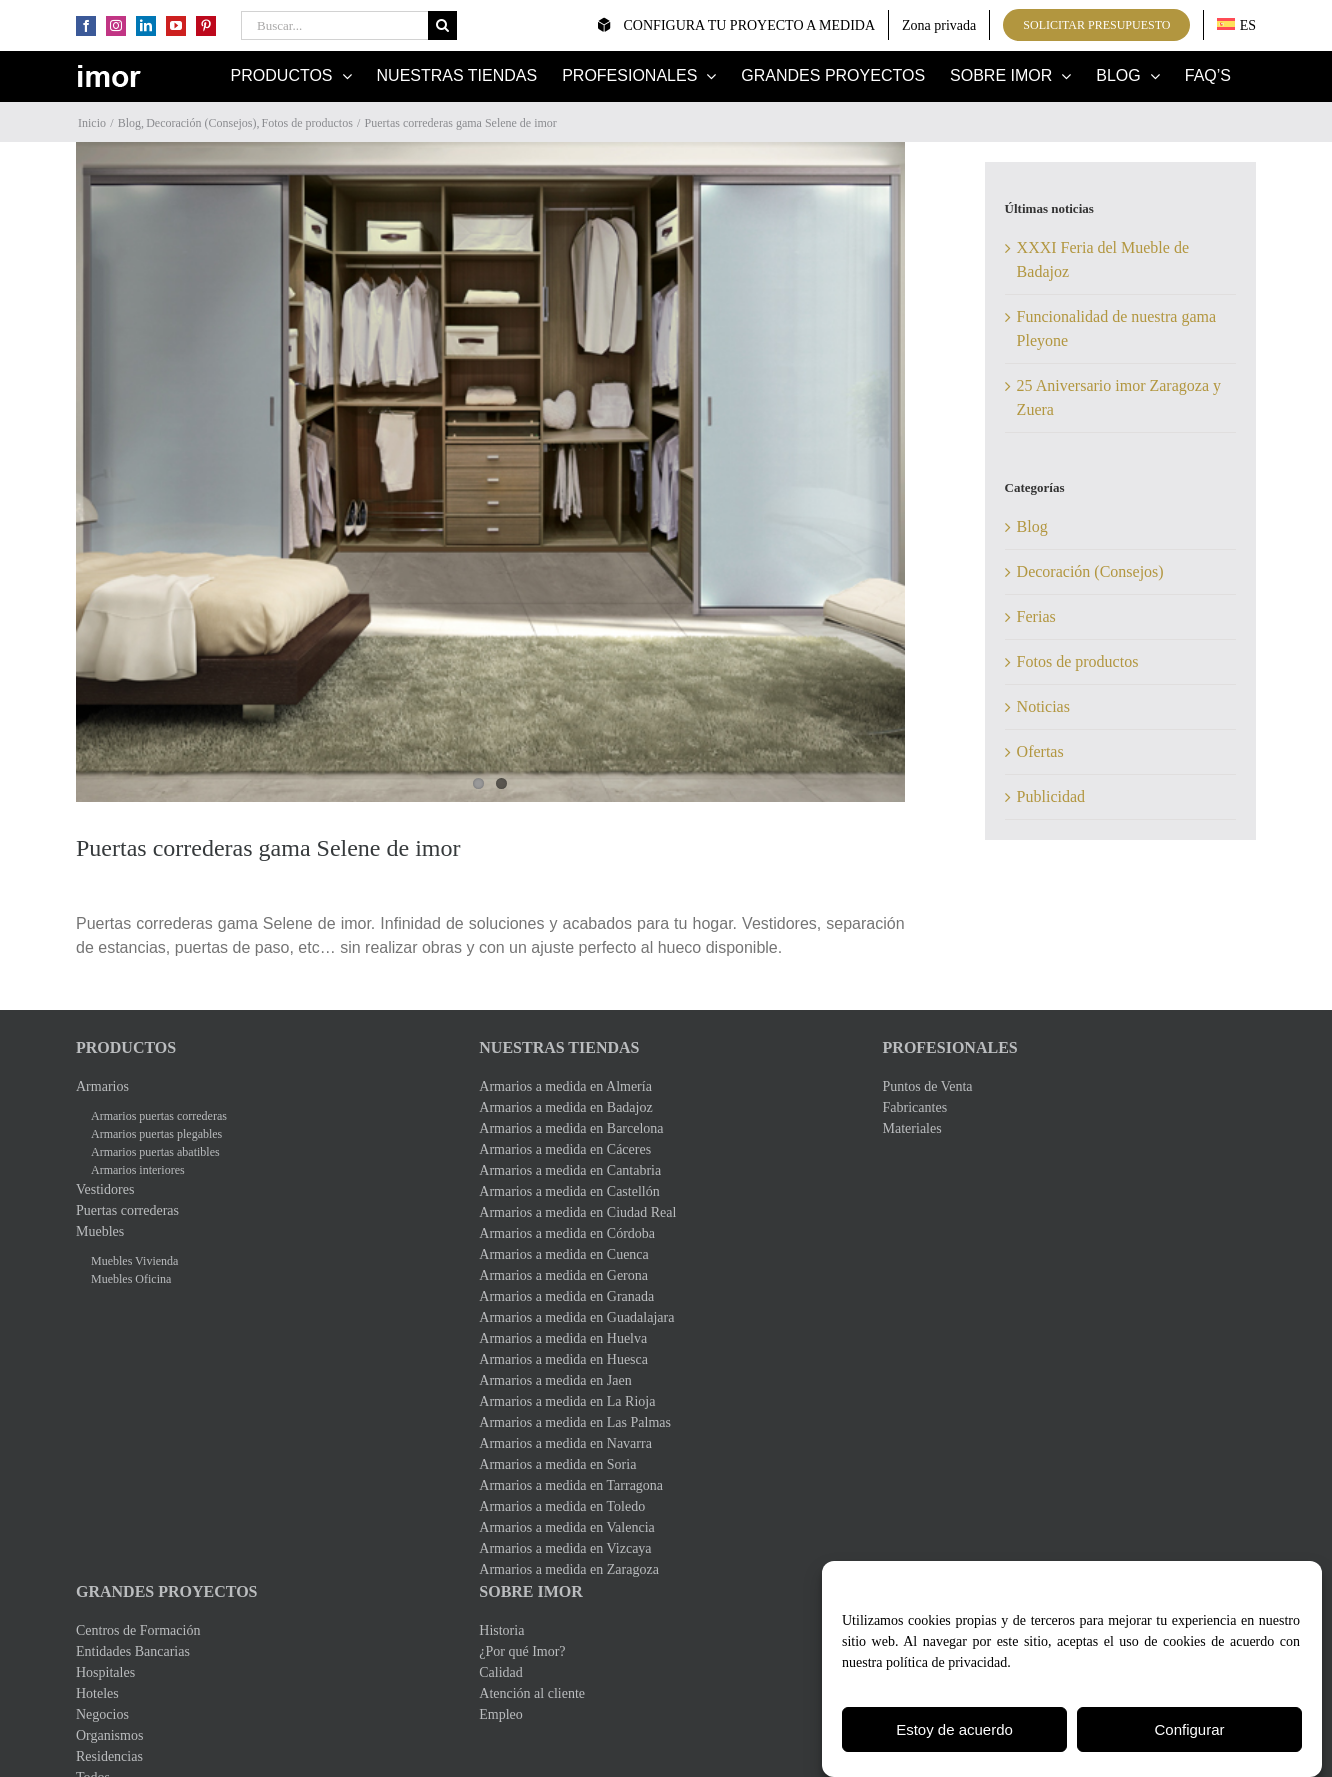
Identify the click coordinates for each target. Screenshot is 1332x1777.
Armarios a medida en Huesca (563, 1365)
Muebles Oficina (131, 1285)
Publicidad (1051, 796)
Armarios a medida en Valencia (566, 1533)
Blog (1032, 526)
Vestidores (105, 1195)
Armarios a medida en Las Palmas (575, 1428)
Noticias (1043, 706)
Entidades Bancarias (133, 1657)
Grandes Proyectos (167, 1597)
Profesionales (950, 1053)
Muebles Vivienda (134, 1267)
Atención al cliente (532, 1699)
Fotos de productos (1078, 661)
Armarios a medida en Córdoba (567, 1239)
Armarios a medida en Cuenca (564, 1260)
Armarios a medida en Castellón (569, 1197)
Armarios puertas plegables (156, 1140)
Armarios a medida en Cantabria (570, 1176)
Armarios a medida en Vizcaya (565, 1554)
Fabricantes (915, 1113)
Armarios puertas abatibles (155, 1158)
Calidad (501, 1678)
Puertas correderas (127, 1216)
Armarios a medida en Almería (565, 1092)
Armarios (102, 1092)
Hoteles (97, 1699)
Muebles (100, 1237)
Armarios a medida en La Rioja (567, 1407)
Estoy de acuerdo (954, 1729)
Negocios (102, 1720)
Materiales (912, 1134)
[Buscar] (442, 25)
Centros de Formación (138, 1636)
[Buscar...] (334, 25)
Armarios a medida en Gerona (563, 1281)
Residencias (109, 1762)
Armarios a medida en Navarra (565, 1449)
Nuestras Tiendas (559, 1053)
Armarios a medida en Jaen (555, 1386)
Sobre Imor (531, 1597)
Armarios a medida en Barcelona (571, 1134)
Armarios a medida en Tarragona (571, 1491)
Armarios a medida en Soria (557, 1470)
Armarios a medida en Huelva (563, 1344)
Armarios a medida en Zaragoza (569, 1575)
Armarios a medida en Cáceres (565, 1155)
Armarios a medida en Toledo (562, 1512)
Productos (126, 1053)
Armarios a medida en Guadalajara (576, 1323)
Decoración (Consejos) (1090, 571)
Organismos (109, 1741)
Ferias (1036, 616)
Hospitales (105, 1678)
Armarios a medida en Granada (566, 1302)
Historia (501, 1636)
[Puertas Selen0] (490, 475)
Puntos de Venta (928, 1092)
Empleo (501, 1720)
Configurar (1189, 1729)
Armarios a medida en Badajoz (565, 1113)
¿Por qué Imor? (522, 1657)
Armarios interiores (138, 1176)
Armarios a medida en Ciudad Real (577, 1218)
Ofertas (1040, 751)
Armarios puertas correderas (159, 1122)
